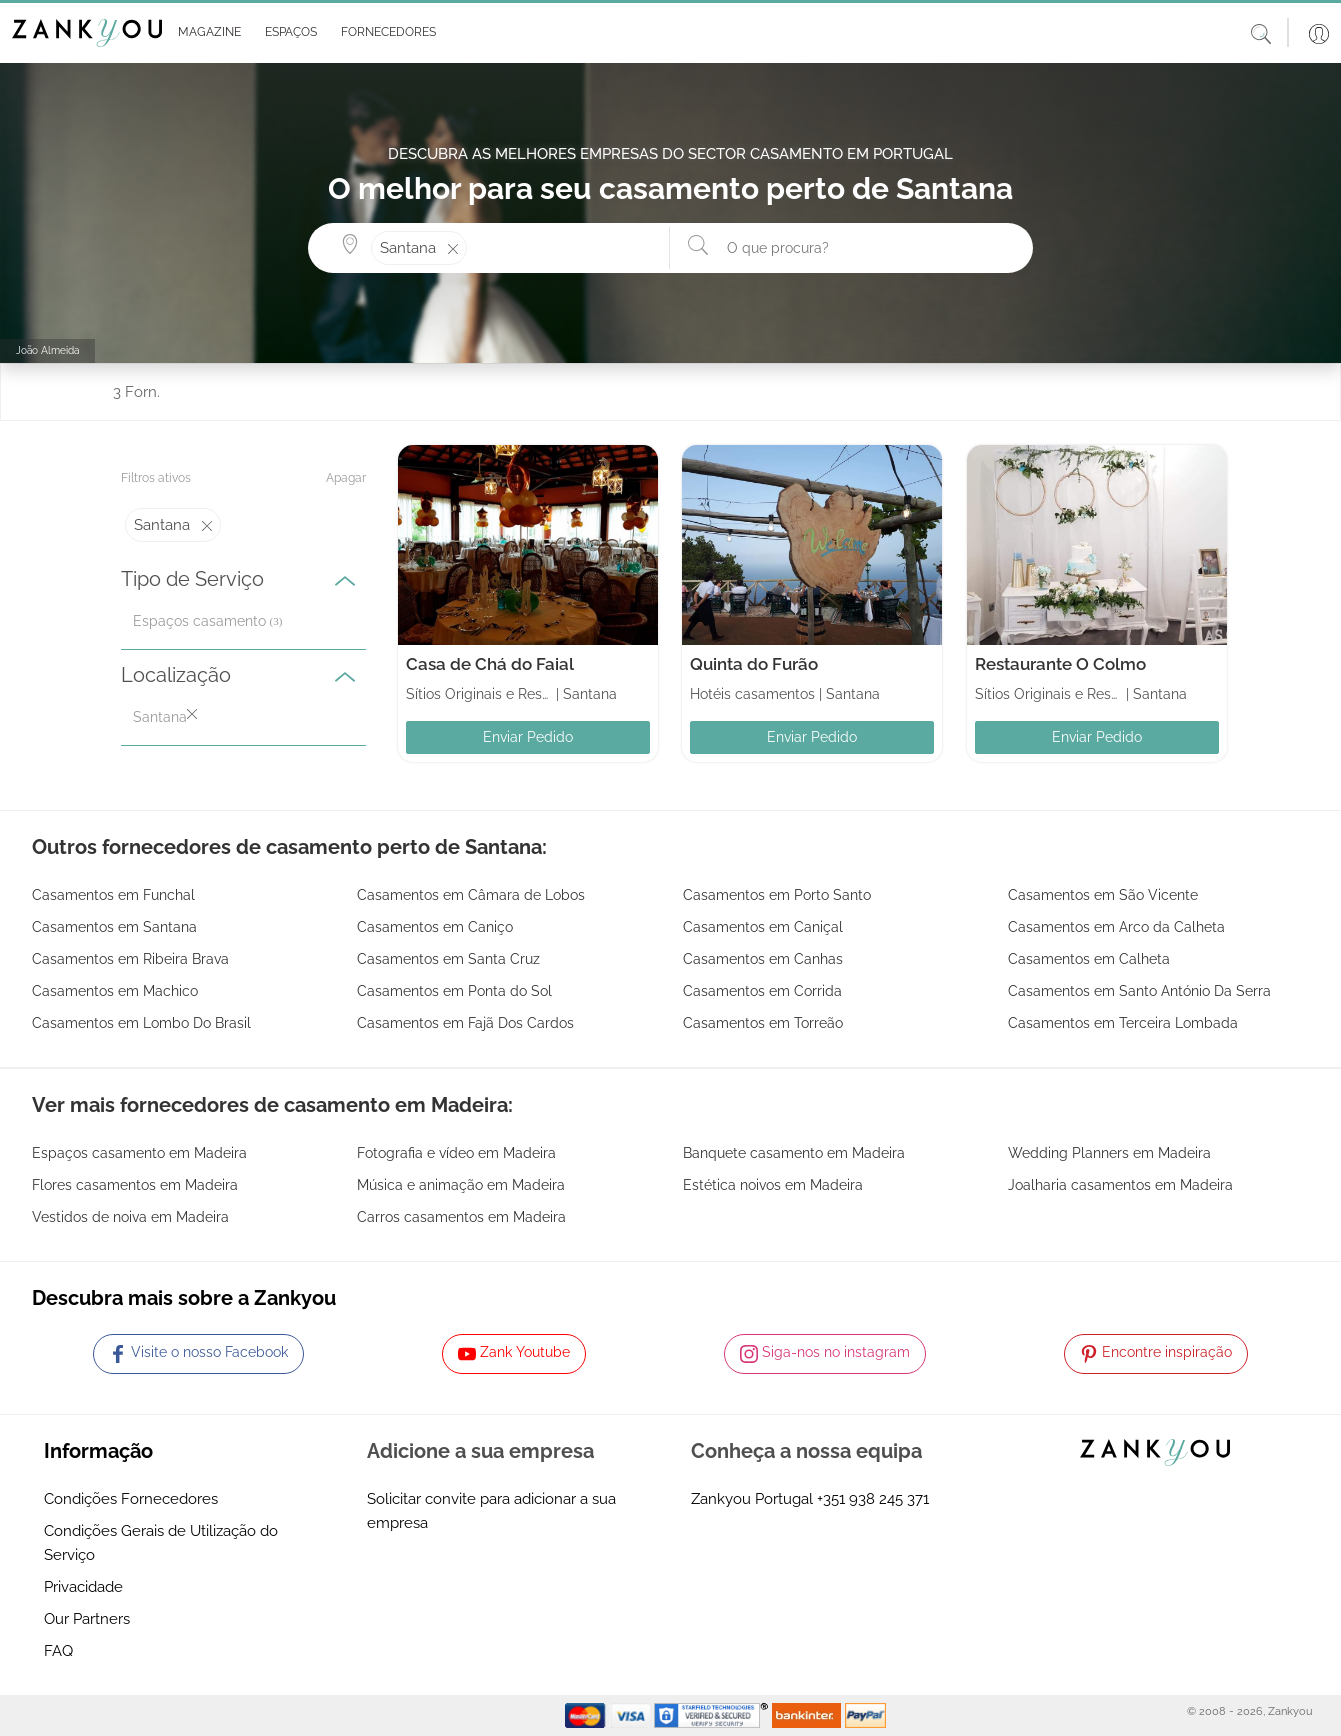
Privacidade (83, 1587)
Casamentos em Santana (114, 927)
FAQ (58, 1651)
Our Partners (87, 1619)
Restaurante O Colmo (1060, 664)
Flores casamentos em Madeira (135, 1185)
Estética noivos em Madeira (773, 1185)
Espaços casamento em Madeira (139, 1153)
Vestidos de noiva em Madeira (130, 1217)
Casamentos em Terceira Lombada (1123, 1023)
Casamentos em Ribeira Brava (130, 959)
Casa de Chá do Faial (490, 664)
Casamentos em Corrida (762, 991)
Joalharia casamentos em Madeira (1120, 1185)
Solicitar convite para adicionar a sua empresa (491, 1511)
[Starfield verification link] (713, 1715)
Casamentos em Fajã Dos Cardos (465, 1023)
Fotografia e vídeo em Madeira (456, 1153)
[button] (205, 33)
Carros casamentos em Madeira (461, 1217)
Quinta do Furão (754, 664)
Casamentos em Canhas (763, 959)
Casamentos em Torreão (763, 1023)
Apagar (346, 478)
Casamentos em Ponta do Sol (454, 991)
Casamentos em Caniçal (763, 927)
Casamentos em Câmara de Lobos (471, 895)
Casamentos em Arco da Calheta (1116, 927)
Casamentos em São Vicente (1103, 895)
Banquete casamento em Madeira (794, 1153)
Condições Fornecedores (131, 1499)
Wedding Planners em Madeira (1109, 1153)
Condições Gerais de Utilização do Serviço (161, 1543)
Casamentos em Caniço (435, 927)
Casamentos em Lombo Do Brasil (141, 1023)
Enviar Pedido (528, 737)
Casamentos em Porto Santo (777, 895)
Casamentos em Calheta (1089, 959)
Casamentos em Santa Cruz (448, 959)
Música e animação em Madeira (461, 1185)
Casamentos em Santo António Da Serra (1139, 991)
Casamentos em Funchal (113, 895)
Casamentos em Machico (115, 991)
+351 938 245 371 (873, 1499)
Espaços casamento (199, 621)
